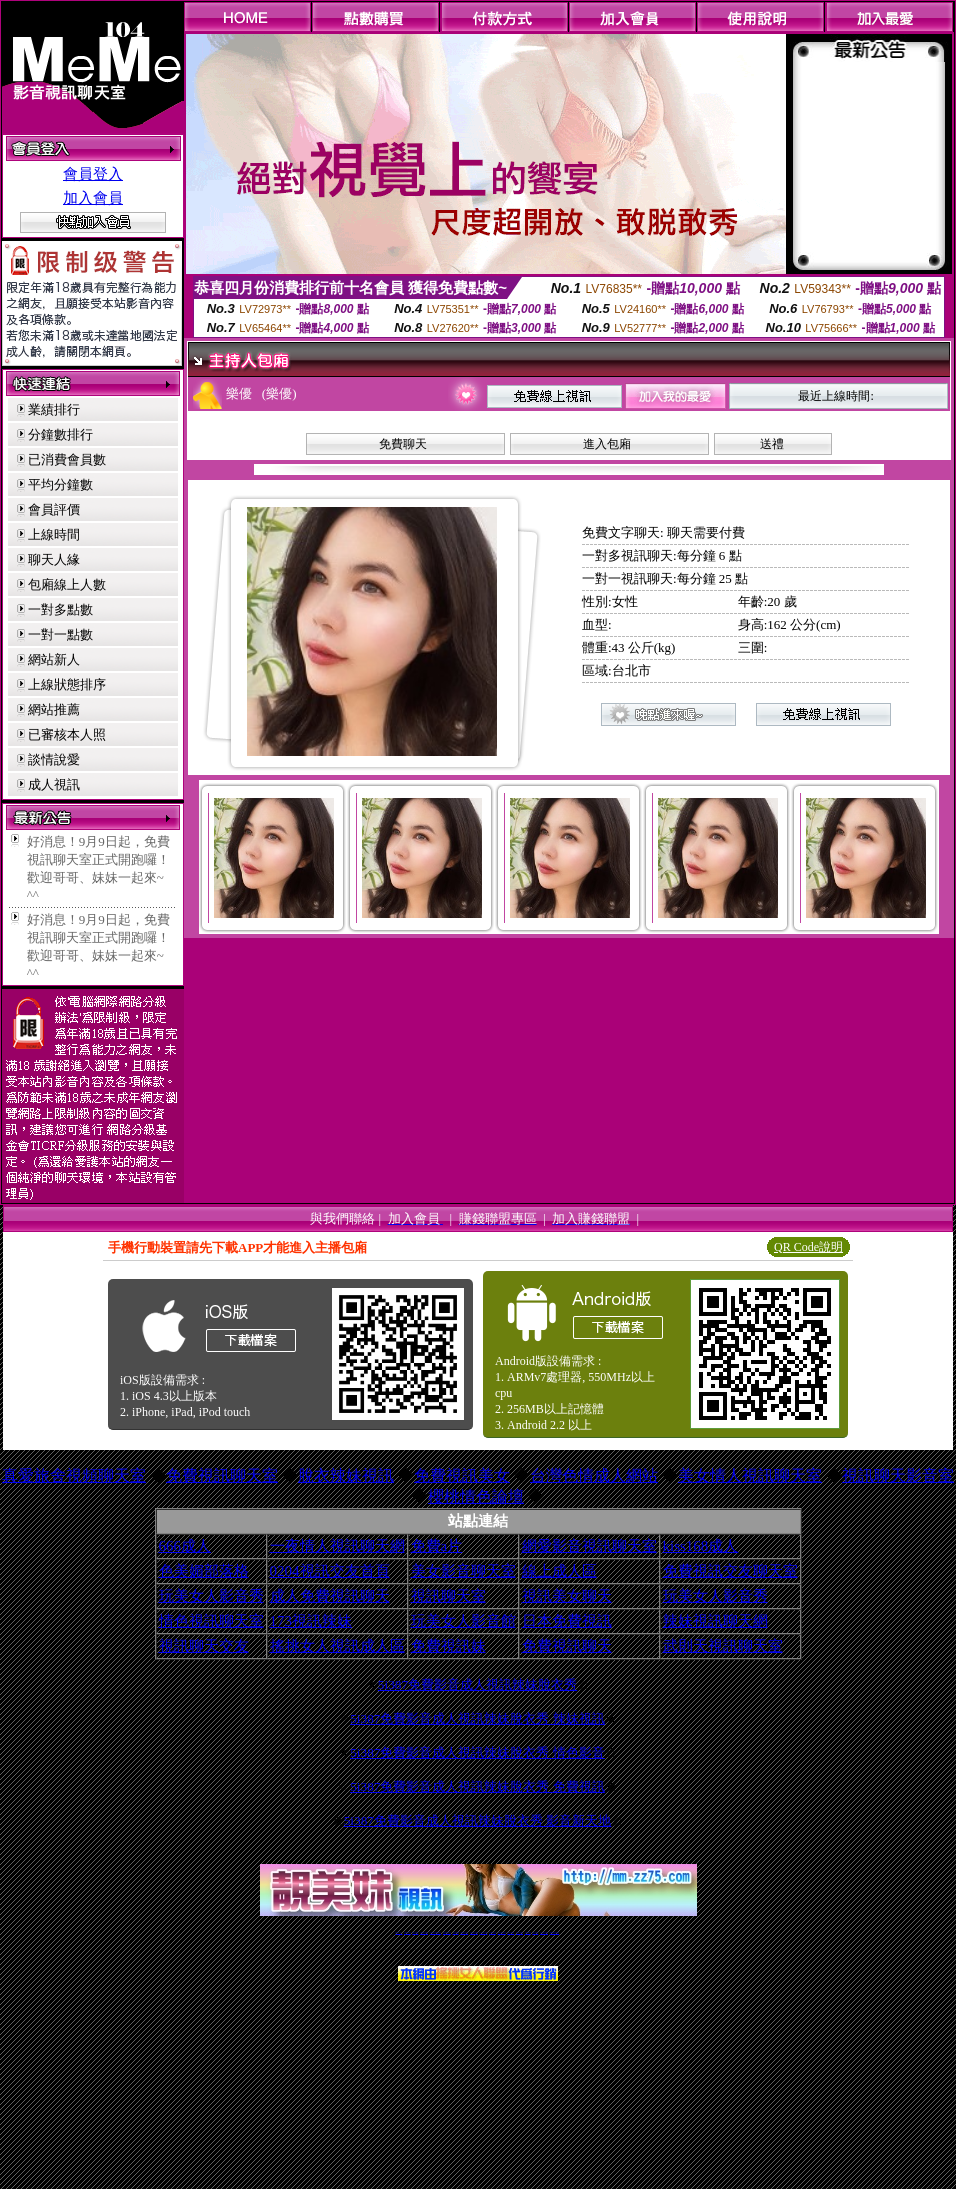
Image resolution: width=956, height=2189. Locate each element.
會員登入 (93, 174)
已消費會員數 (67, 459)
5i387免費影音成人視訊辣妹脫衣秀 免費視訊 (477, 1786)
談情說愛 (54, 759)
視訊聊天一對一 (398, 1932)
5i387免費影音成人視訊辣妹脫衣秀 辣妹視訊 (477, 1718)
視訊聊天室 (448, 1596)
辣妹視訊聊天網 (715, 1621)
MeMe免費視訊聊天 (555, 1932)
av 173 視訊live (484, 1932)
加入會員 (93, 198)
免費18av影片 (407, 1932)
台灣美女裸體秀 (519, 1932)
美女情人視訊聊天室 (750, 1475)
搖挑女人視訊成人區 (337, 1646)
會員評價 (54, 509)
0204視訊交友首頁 (330, 1571)
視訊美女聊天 (567, 1596)
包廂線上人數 (67, 584)
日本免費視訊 (567, 1621)
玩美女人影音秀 (211, 1596)
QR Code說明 (808, 1247)
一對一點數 (60, 634)
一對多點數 (60, 609)
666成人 (185, 1546)
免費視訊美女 (462, 1475)
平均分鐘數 (60, 484)
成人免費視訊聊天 (330, 1596)
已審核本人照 (67, 734)
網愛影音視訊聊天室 (589, 1546)
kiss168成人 (701, 1546)
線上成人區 (559, 1571)
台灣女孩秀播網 (510, 1932)
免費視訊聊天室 (222, 1475)
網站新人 (54, 659)
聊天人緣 (54, 559)
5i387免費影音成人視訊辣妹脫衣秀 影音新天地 (478, 1820)
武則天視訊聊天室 (723, 1646)
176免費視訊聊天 (502, 1932)
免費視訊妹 (448, 1646)
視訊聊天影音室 (898, 1475)
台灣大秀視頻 (535, 1932)
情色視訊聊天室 (211, 1621)
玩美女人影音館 (463, 1621)
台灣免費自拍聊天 (424, 1932)
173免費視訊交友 (464, 1932)
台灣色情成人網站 (594, 1475)
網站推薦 (54, 709)
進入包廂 (607, 444)
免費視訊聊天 (567, 1646)
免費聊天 (403, 444)
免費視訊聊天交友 (447, 1932)
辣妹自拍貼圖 (415, 1932)
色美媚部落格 (204, 1571)
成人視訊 (54, 784)
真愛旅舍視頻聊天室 (74, 1475)
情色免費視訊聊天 (474, 1932)
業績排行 (54, 409)
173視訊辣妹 (311, 1621)
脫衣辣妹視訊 (346, 1475)
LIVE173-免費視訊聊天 (435, 1932)
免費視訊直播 (456, 1932)
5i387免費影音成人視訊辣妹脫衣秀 (477, 1684)
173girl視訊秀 (492, 1932)
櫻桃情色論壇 (476, 1496)
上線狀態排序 (67, 684)
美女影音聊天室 (463, 1571)
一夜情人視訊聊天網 (337, 1546)
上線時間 (54, 534)
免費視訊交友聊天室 (730, 1571)
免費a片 (437, 1546)
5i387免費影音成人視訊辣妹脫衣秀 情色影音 (477, 1752)
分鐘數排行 (60, 434)
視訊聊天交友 (204, 1646)
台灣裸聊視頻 (528, 1932)
